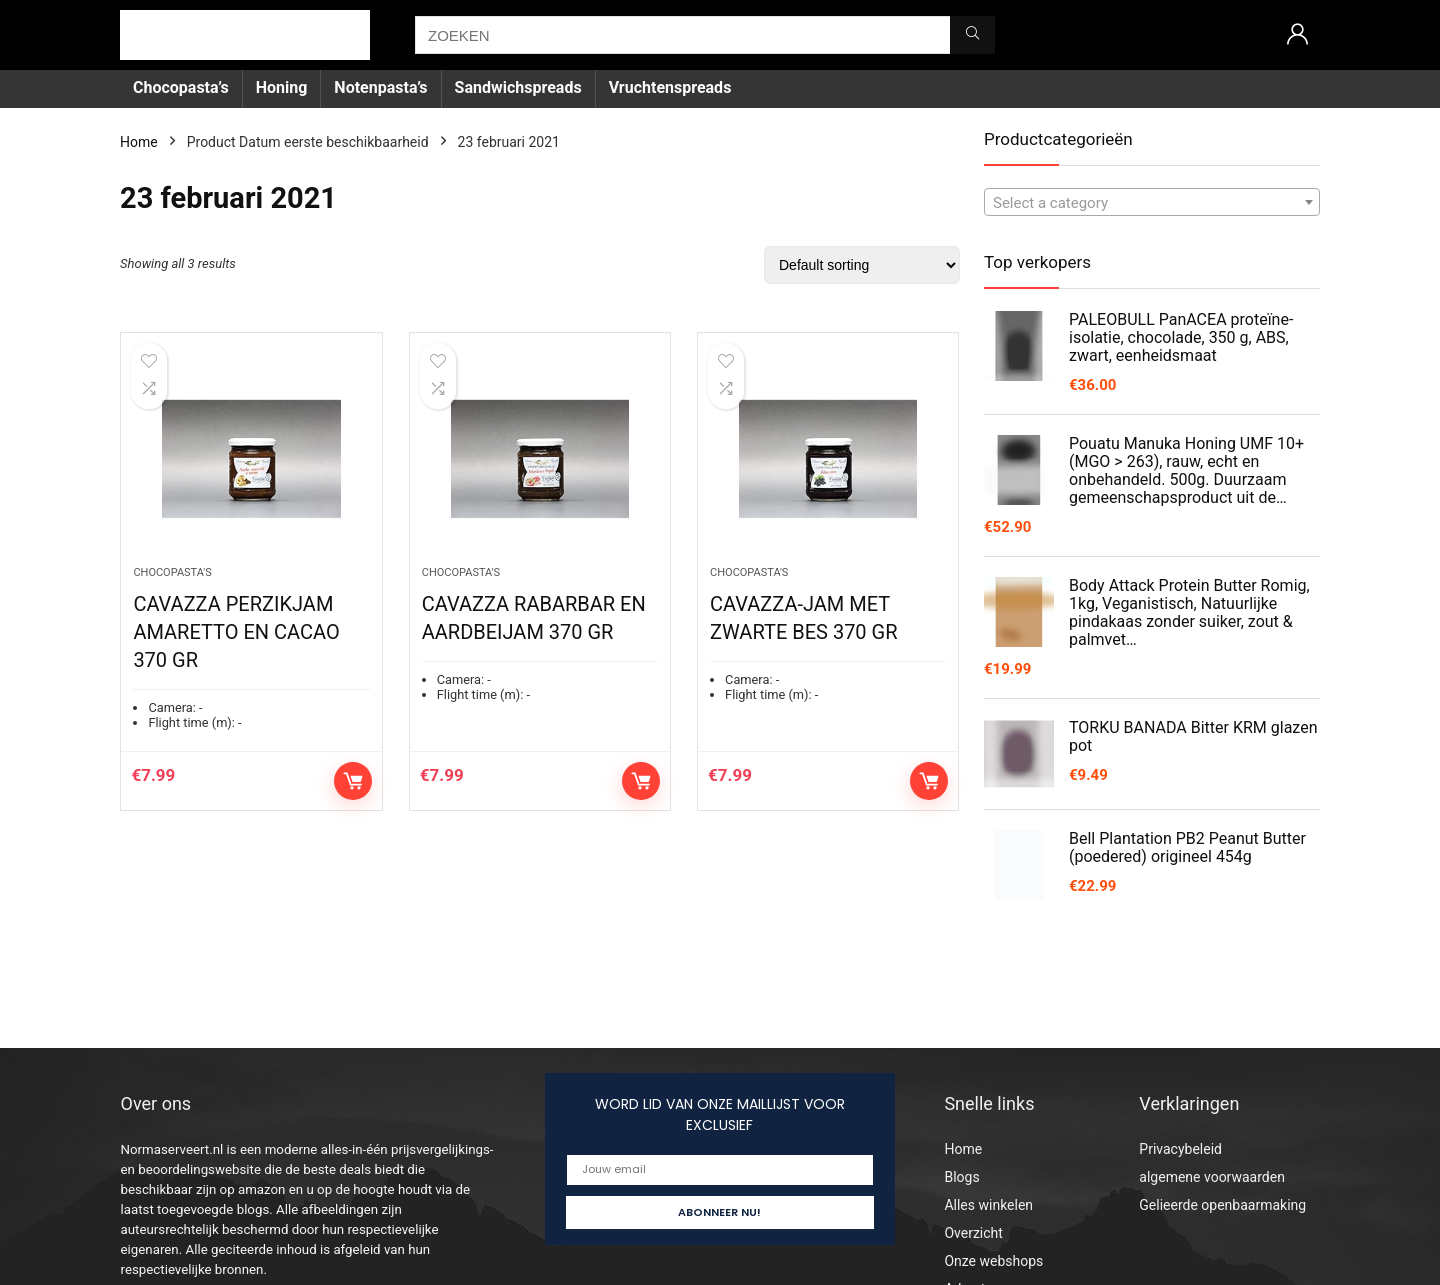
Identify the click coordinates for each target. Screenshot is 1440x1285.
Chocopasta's (172, 574)
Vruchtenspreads (670, 87)
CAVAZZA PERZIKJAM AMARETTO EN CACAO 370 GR (236, 634)
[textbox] (1152, 203)
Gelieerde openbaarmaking (1222, 1205)
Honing (282, 87)
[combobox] (1152, 202)
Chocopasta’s (181, 87)
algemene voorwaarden (1212, 1177)
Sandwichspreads (518, 87)
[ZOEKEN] (972, 35)
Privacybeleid (1180, 1149)
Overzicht (973, 1233)
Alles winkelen (988, 1205)
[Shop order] (862, 265)
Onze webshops (993, 1261)
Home (139, 142)
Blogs (961, 1177)
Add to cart (353, 783)
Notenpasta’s (380, 87)
